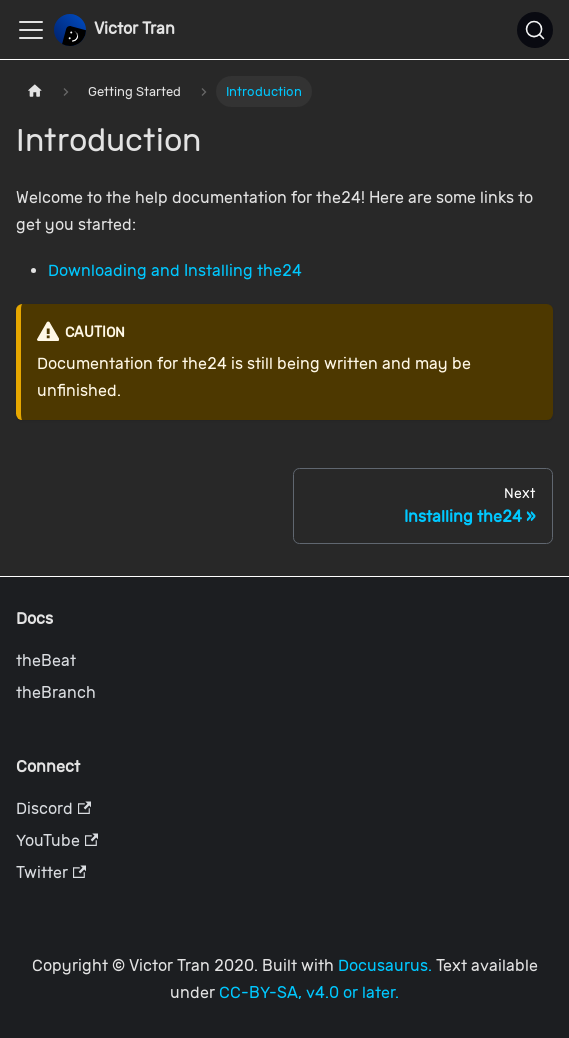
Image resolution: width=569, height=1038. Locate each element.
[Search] (535, 30)
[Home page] (35, 91)
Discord (53, 808)
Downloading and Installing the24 (175, 270)
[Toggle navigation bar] (31, 30)
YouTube (57, 840)
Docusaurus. (385, 965)
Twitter (51, 872)
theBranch (56, 692)
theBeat (46, 660)
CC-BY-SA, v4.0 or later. (309, 992)
